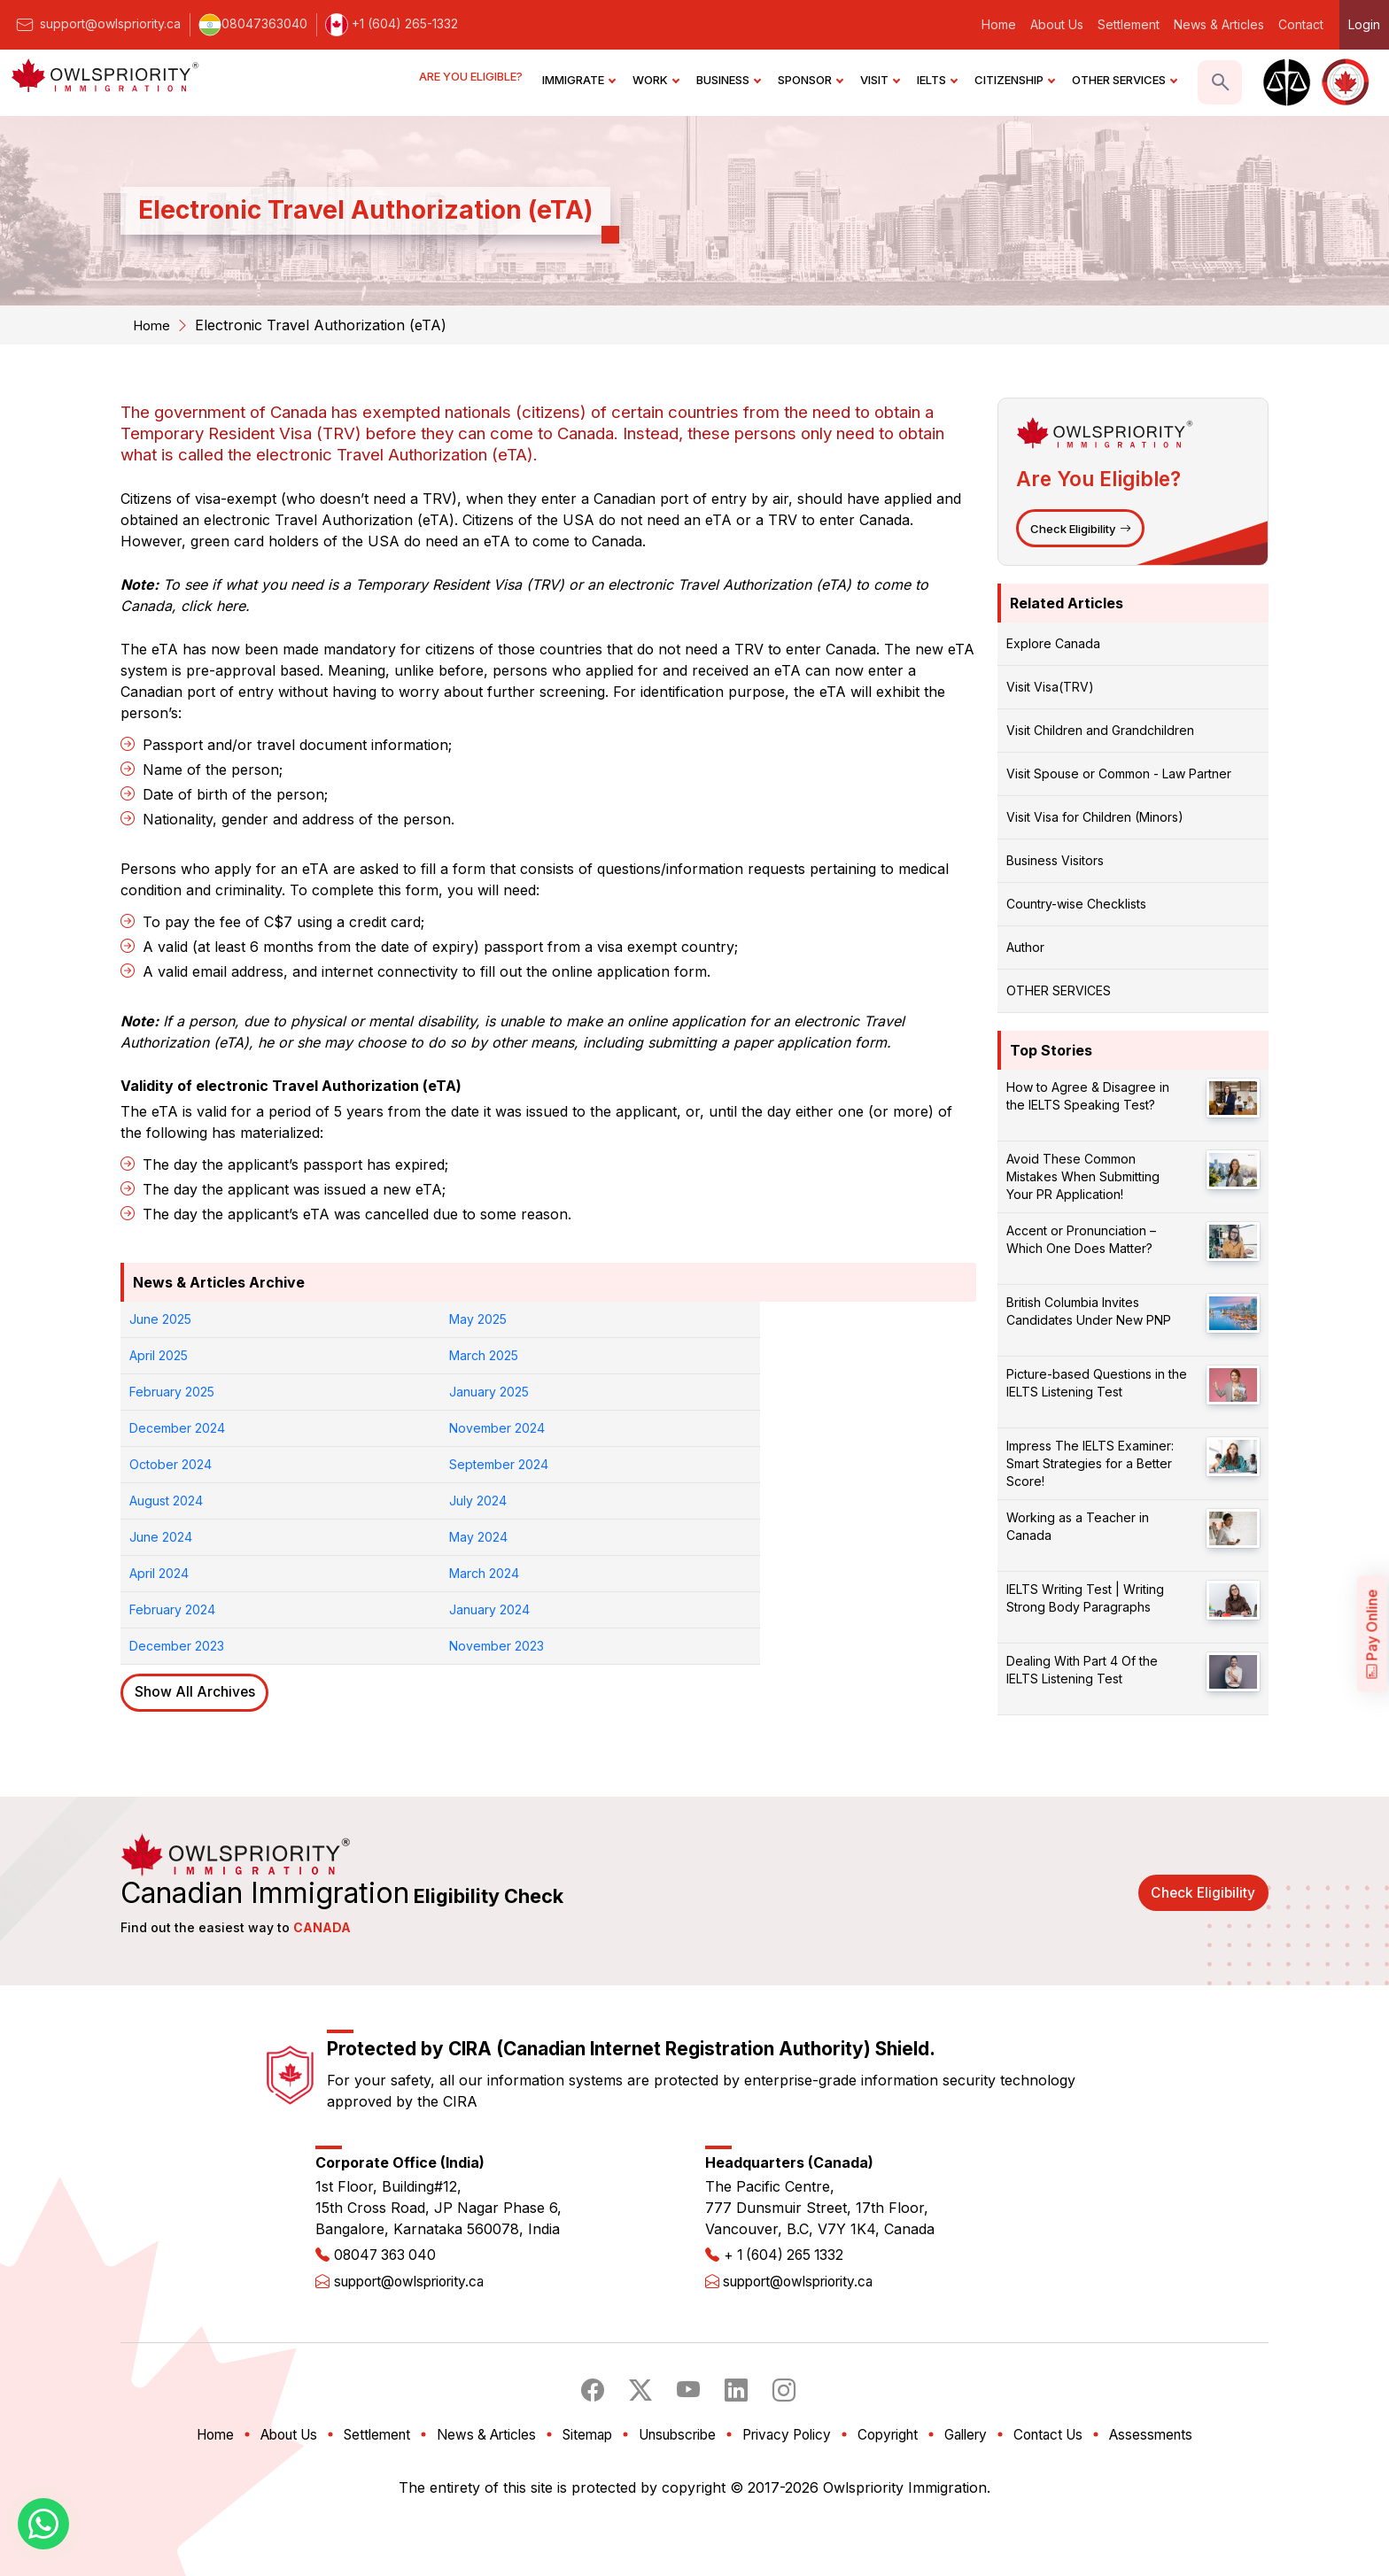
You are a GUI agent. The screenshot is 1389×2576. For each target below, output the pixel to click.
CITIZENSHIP (1014, 80)
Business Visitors (1055, 862)
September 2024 (393, 1391)
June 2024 (160, 1427)
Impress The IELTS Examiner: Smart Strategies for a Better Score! (1090, 1466)
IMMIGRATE (578, 80)
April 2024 (587, 1427)
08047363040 (252, 23)
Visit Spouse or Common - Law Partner (1118, 776)
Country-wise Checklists (1076, 906)
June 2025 (160, 1319)
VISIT (879, 80)
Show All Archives (197, 1512)
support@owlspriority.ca (97, 23)
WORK (655, 80)
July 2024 (800, 1391)
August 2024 (594, 1391)
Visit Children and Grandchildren (1100, 732)
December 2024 (605, 1355)
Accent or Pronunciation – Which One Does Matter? (1081, 1242)
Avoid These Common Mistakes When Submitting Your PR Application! (1083, 1179)
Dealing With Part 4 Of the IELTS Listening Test (1082, 1672)
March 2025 (806, 1319)
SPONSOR (810, 80)
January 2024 (384, 1464)
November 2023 (819, 1464)
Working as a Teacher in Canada (1077, 1528)
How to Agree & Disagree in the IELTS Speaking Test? (1087, 1098)
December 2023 (604, 1464)
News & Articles (1219, 24)
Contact (1300, 24)
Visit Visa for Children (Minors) (1094, 819)
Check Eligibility (1082, 529)
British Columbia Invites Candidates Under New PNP (1088, 1313)
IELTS (937, 80)
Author (1025, 949)
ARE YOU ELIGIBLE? (472, 80)
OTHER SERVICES (1124, 80)
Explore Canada (1053, 646)
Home (999, 24)
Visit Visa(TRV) (1050, 689)
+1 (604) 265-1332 (391, 23)
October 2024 (170, 1391)
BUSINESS (728, 80)
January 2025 (383, 1355)
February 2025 (171, 1355)
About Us (1056, 24)
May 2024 (373, 1427)
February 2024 (172, 1464)
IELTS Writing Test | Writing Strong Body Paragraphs (1085, 1600)
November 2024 (819, 1355)
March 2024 (807, 1427)
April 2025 (586, 1319)
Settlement (1129, 24)
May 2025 (372, 1319)
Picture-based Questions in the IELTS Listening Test (1096, 1385)
